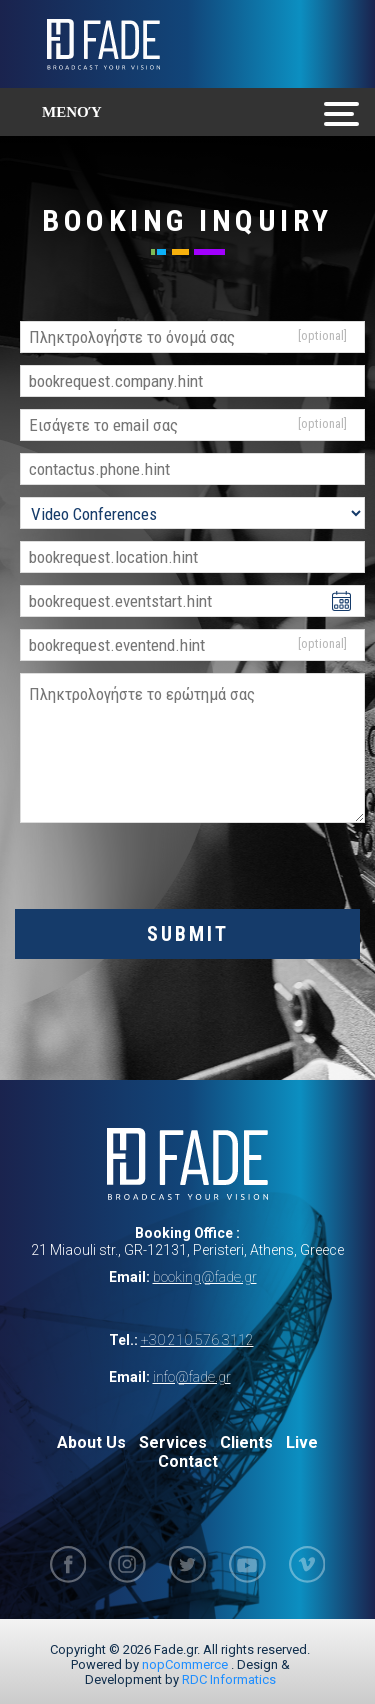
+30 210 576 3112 (197, 1340)
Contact (188, 1461)
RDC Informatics (229, 1679)
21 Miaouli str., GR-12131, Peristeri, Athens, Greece (187, 1250)
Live (302, 1442)
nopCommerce (185, 1664)
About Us (91, 1442)
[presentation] (188, 870)
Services (173, 1442)
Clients (246, 1442)
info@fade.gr (192, 1377)
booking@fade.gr (205, 1277)
